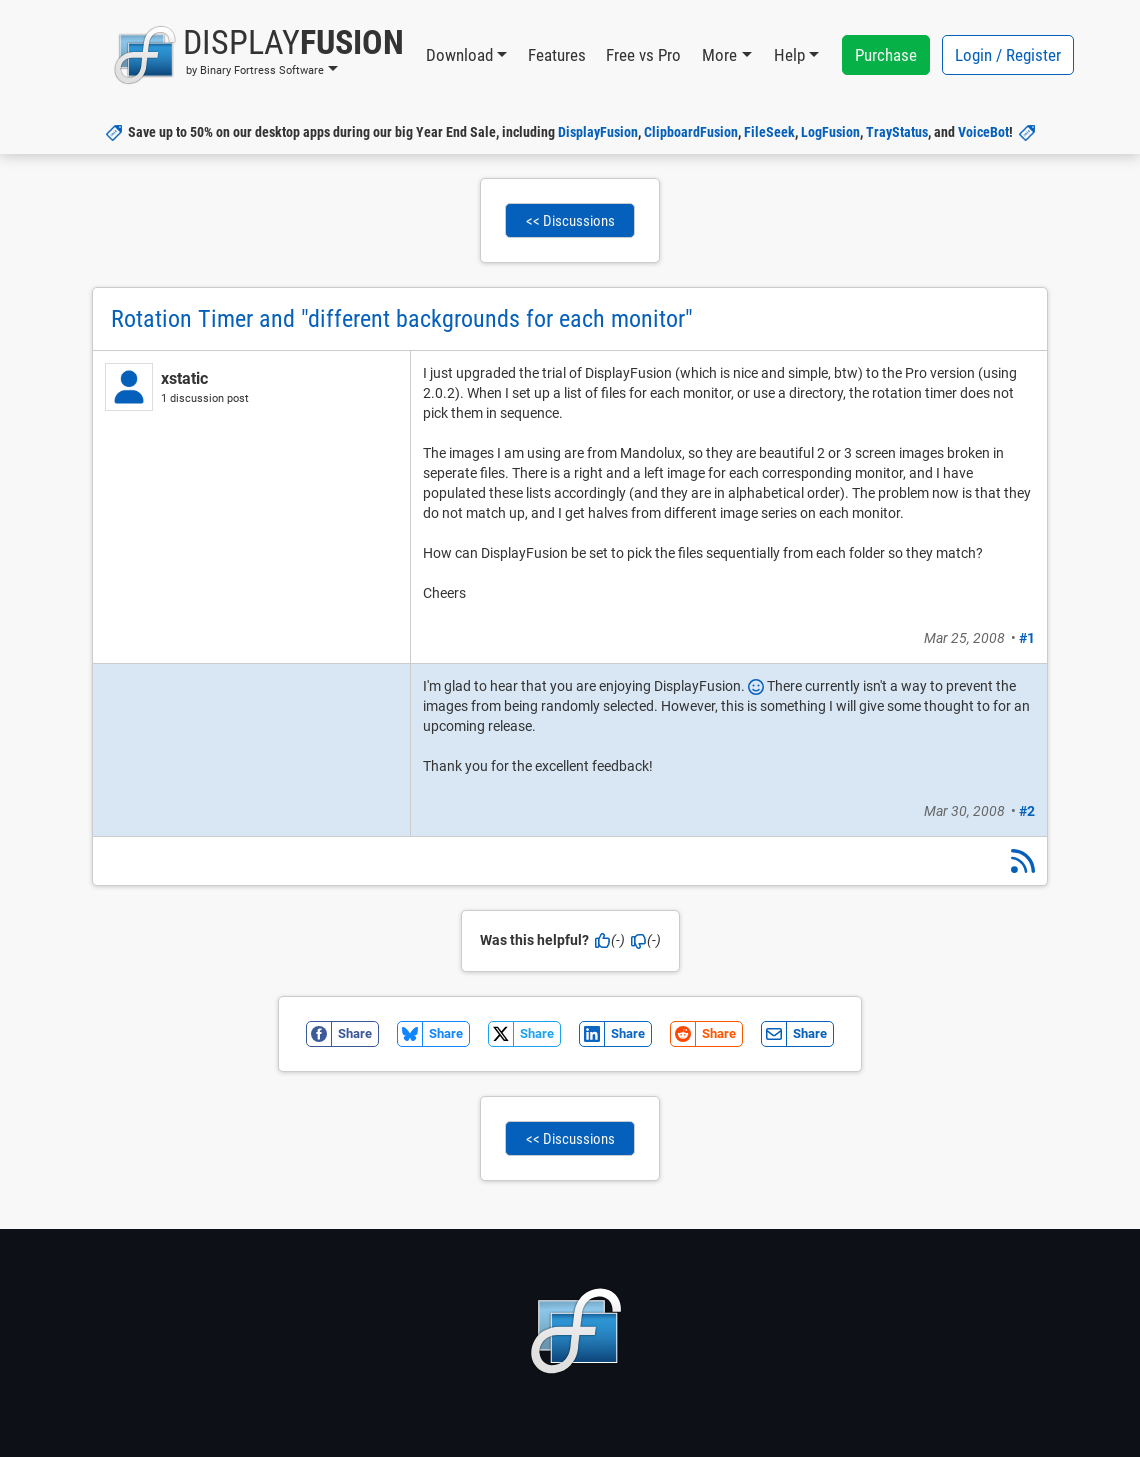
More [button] (719, 55)
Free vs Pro (643, 55)
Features (557, 55)
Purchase (886, 55)
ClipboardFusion (691, 132)
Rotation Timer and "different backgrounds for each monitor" (402, 319)
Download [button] (459, 55)
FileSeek (769, 132)
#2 (1027, 811)
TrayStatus (897, 132)
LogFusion (830, 132)
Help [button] (789, 55)
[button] (258, 55)
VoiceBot (983, 132)
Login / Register (1008, 55)
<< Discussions (570, 221)
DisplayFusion (598, 132)
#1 (1027, 638)
